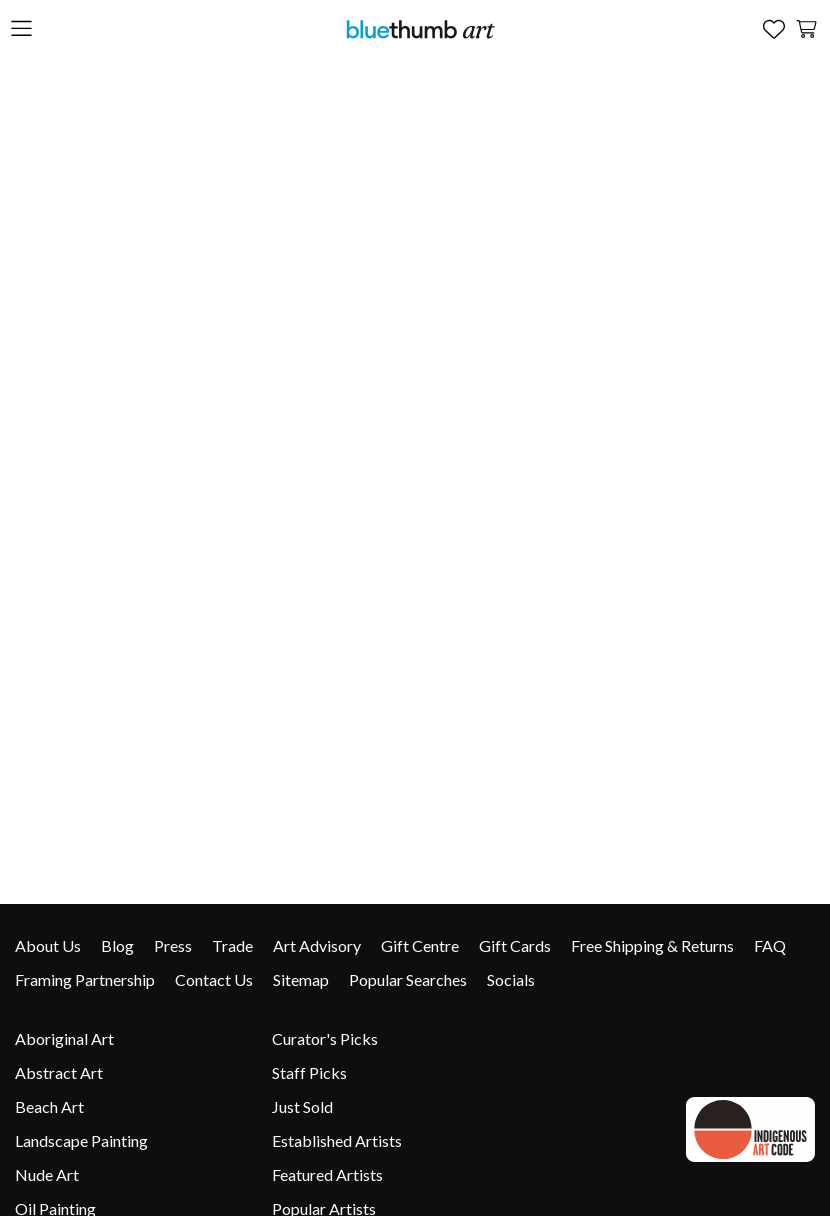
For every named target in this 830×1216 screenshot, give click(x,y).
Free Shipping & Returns (652, 945)
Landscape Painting (81, 1140)
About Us (48, 945)
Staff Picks (309, 1072)
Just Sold (302, 1106)
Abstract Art (59, 1072)
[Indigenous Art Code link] (747, 1129)
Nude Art (47, 1174)
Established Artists (337, 1140)
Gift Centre (420, 945)
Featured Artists (327, 1174)
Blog (117, 945)
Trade (232, 945)
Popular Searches (408, 979)
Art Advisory (317, 945)
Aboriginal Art (64, 1038)
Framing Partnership (85, 979)
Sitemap (301, 979)
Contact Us (214, 979)
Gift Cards (515, 945)
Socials (511, 979)
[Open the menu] (21, 29)
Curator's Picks (325, 1038)
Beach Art (49, 1106)
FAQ (770, 945)
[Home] (420, 28)
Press (173, 945)
